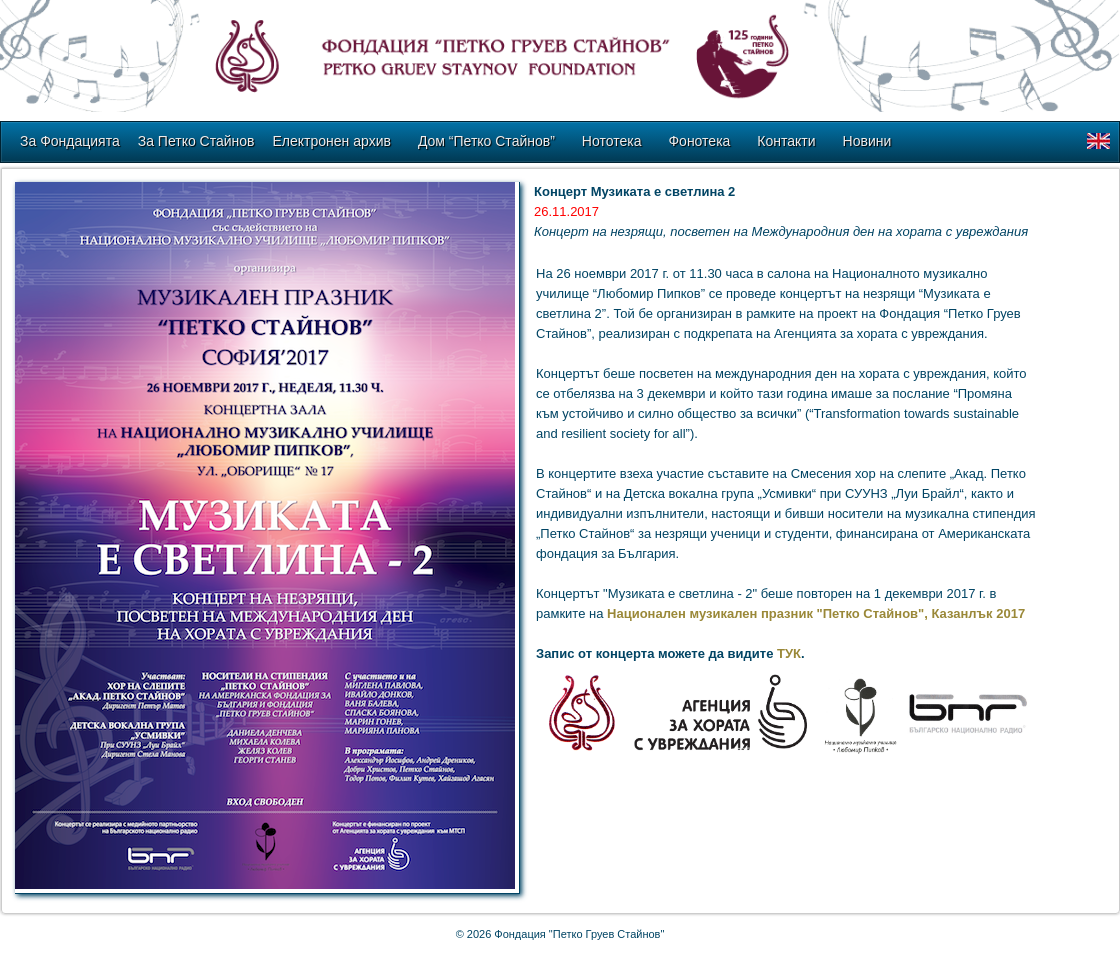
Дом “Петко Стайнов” (486, 141)
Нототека (612, 141)
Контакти (786, 141)
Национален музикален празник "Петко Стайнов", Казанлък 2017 (816, 613)
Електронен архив (332, 141)
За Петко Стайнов (196, 141)
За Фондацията (70, 141)
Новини (867, 141)
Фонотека (699, 141)
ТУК (789, 653)
